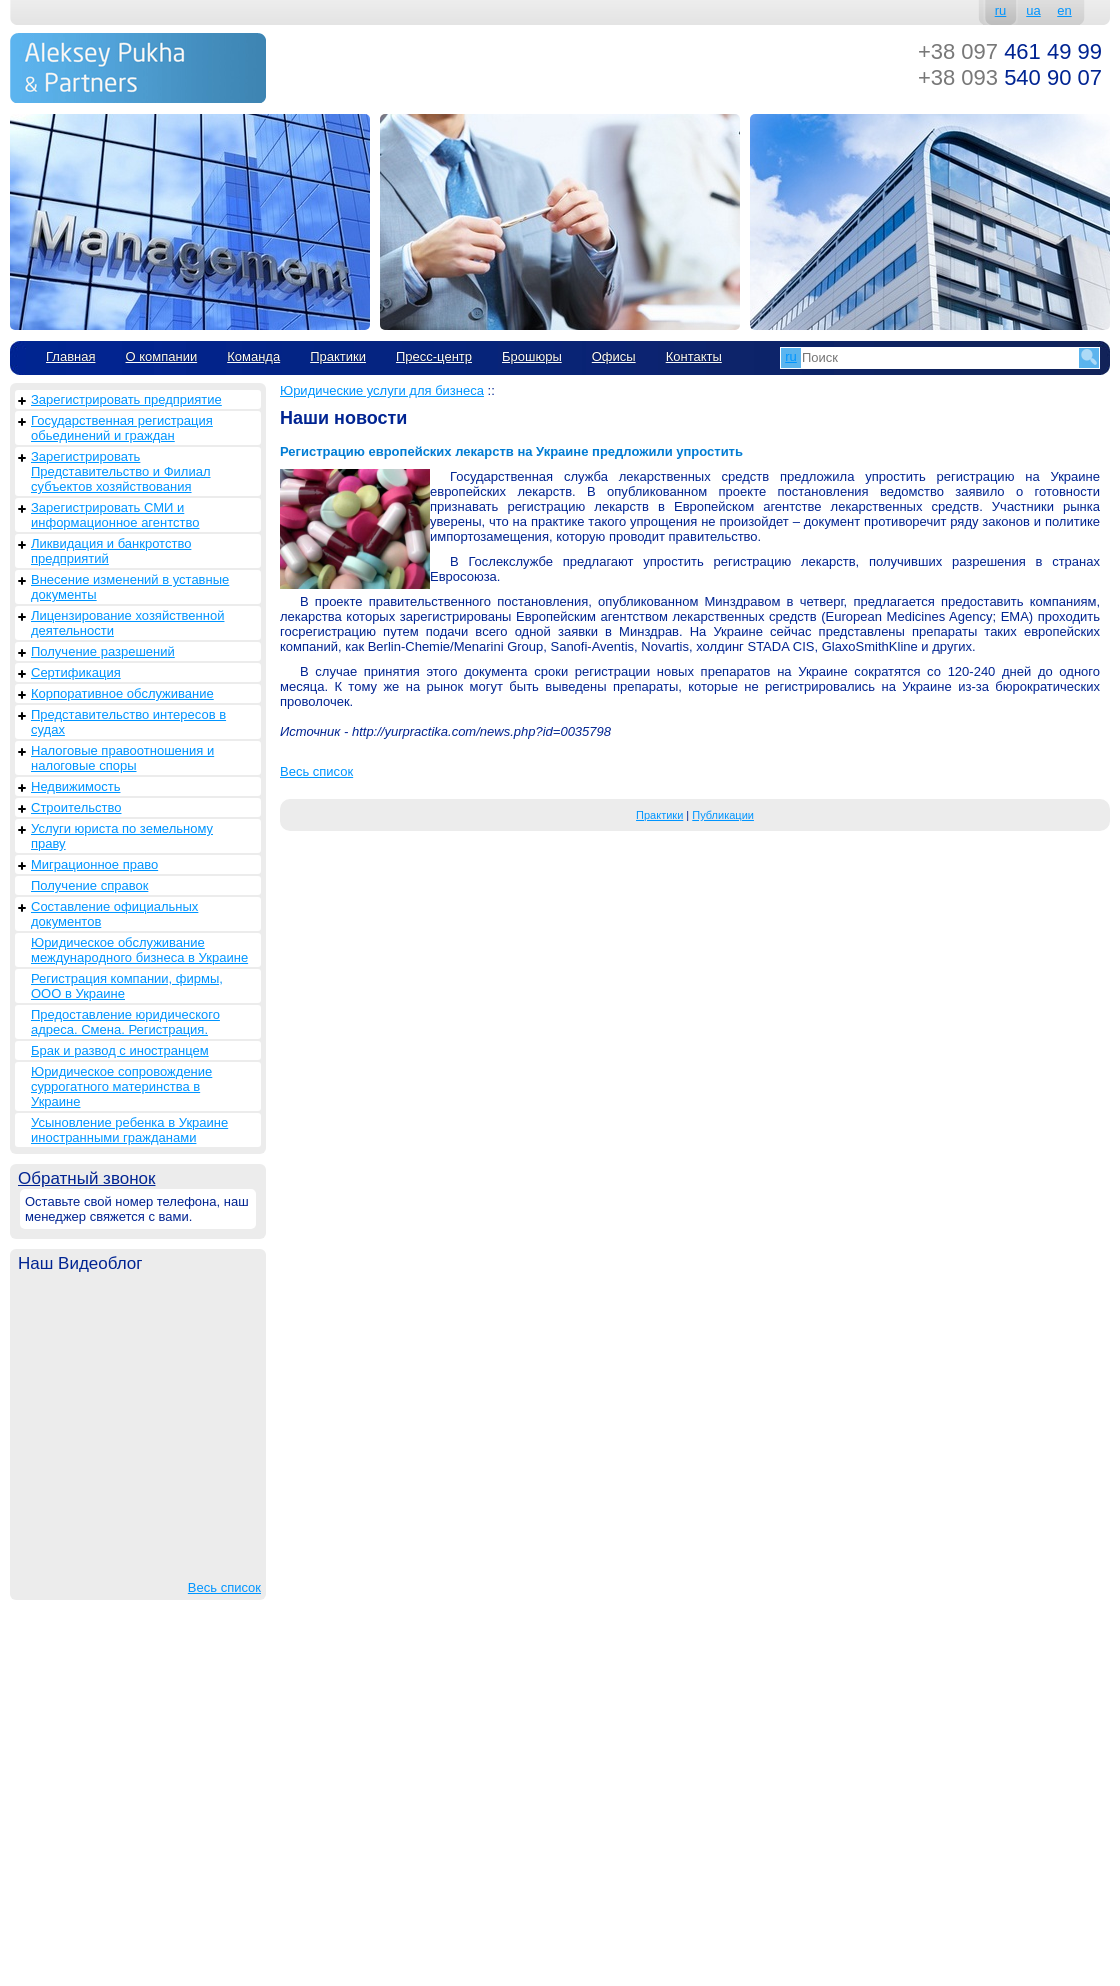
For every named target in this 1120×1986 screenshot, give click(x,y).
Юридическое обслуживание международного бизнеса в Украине (139, 950)
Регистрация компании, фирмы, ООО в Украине (127, 986)
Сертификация (76, 672)
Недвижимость (75, 786)
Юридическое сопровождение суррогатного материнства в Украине (121, 1086)
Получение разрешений (103, 651)
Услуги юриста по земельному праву (122, 836)
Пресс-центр (434, 356)
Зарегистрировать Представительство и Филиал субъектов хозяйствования (121, 471)
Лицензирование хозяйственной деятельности (127, 623)
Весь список (224, 1587)
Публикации (723, 815)
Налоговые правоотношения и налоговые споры (122, 758)
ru (1001, 10)
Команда (253, 356)
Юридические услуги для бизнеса (382, 390)
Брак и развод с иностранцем (120, 1050)
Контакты (694, 356)
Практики (338, 356)
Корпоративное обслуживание (122, 693)
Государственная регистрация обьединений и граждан (122, 428)
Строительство (76, 807)
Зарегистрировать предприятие (126, 399)
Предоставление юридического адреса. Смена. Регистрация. (125, 1022)
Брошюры (532, 356)
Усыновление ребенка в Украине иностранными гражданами (129, 1130)
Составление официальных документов (114, 914)
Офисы (614, 356)
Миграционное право (94, 864)
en (1064, 10)
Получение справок (89, 885)
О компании (161, 356)
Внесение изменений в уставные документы (130, 587)
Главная (70, 356)
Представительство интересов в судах (128, 722)
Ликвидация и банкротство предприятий (111, 551)
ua (1033, 10)
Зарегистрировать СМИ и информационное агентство (115, 515)
